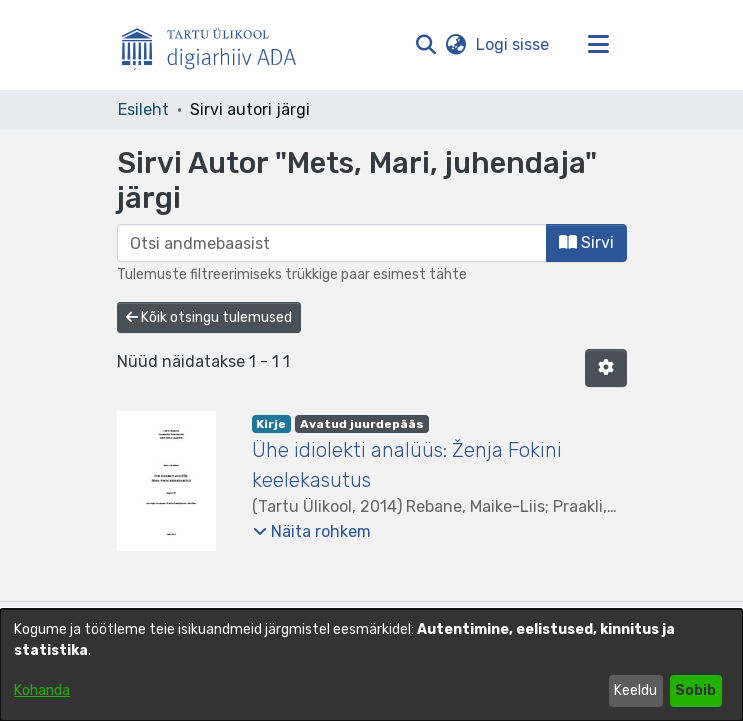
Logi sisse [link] (513, 44)
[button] (426, 45)
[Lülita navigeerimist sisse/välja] (599, 45)
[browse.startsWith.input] (332, 243)
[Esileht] (217, 45)
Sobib (695, 690)
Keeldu (635, 690)
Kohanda (42, 690)
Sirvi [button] (586, 242)
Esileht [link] (143, 109)
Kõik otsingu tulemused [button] (209, 317)
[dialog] (371, 665)
